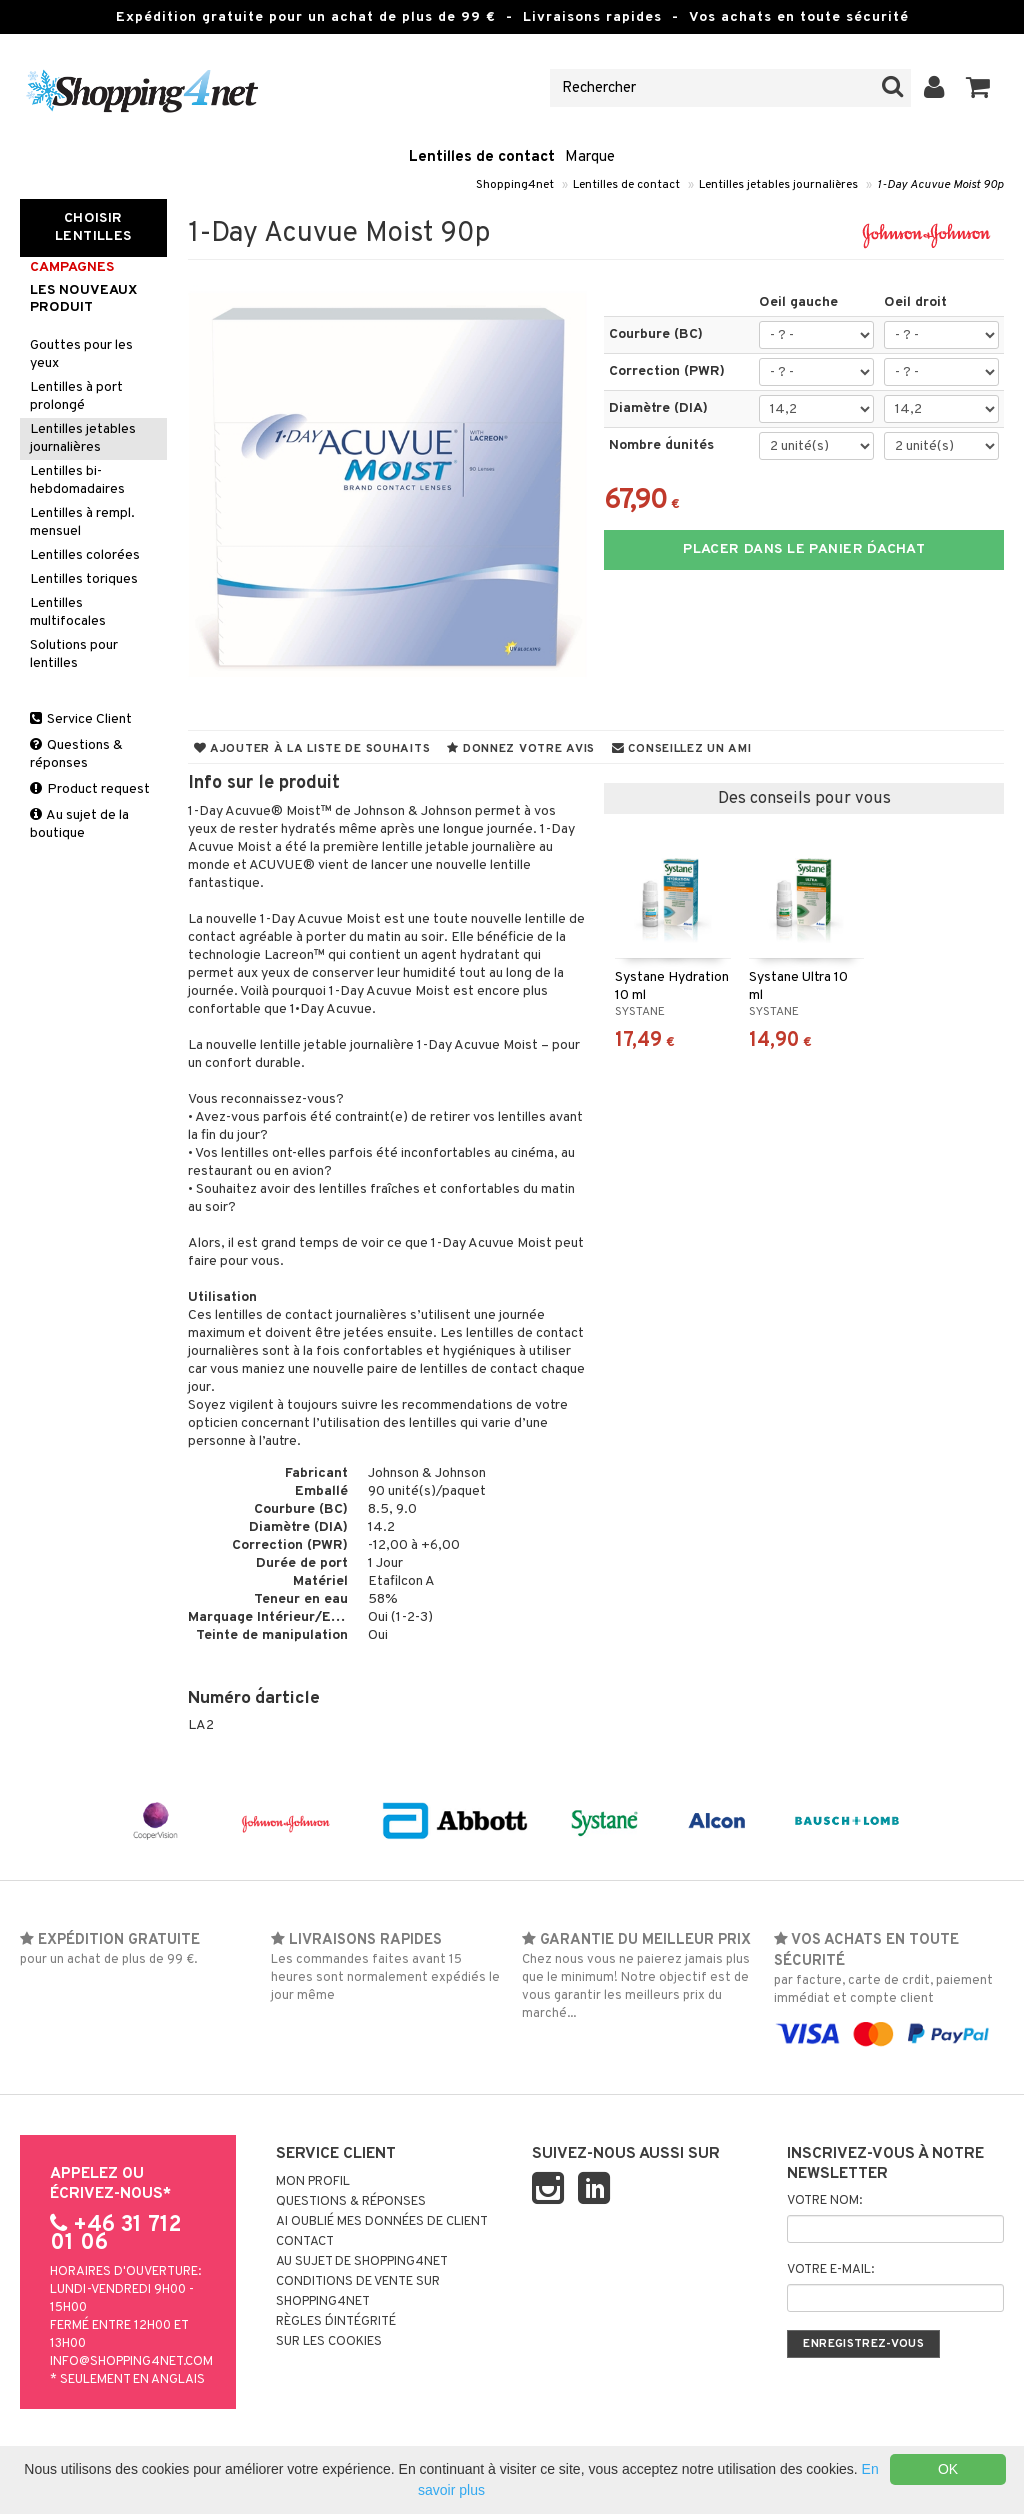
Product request (90, 789)
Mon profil (313, 2182)
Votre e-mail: (830, 2270)
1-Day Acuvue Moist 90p (940, 185)
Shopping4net (515, 185)
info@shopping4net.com (131, 2362)
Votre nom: (824, 2201)
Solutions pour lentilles (74, 654)
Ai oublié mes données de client (382, 2222)
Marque (590, 157)
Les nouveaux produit (83, 299)
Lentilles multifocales (68, 612)
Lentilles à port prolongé (76, 396)
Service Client (81, 719)
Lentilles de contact (482, 157)
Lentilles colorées (85, 555)
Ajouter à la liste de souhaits (312, 749)
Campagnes (72, 267)
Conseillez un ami (682, 749)
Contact (305, 2242)
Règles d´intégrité (336, 2322)
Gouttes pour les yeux (81, 354)
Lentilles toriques (84, 579)
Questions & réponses (76, 754)
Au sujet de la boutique (79, 824)
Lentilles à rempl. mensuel (82, 522)
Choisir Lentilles (93, 227)
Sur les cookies (329, 2342)
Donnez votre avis (521, 749)
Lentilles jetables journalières (778, 185)
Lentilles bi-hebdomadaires (77, 480)
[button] (978, 88)
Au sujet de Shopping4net (362, 2262)
